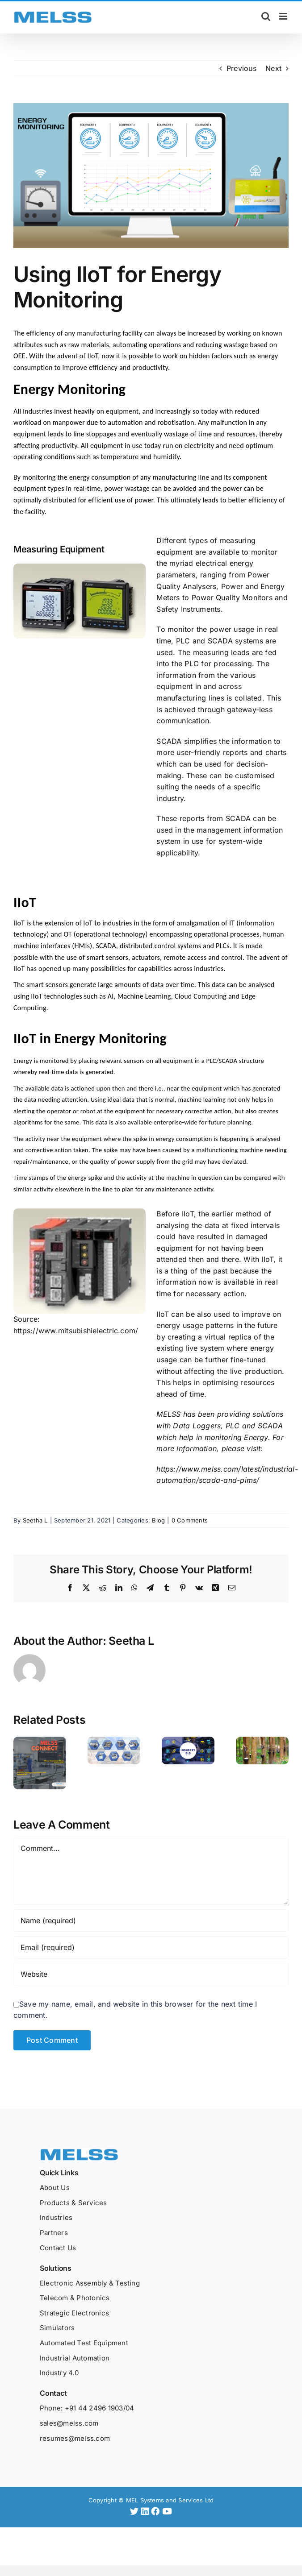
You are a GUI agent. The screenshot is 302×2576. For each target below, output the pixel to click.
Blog (158, 1520)
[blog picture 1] (79, 1261)
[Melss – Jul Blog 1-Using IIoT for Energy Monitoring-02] (151, 175)
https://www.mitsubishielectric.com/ (75, 1330)
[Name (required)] (151, 1908)
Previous (241, 68)
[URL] (151, 1961)
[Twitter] (135, 2498)
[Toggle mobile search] (265, 16)
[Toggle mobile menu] (284, 16)
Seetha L (35, 1520)
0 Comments (190, 1520)
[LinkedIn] (146, 2498)
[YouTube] (167, 2498)
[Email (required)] (151, 1935)
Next (273, 68)
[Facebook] (156, 2498)
